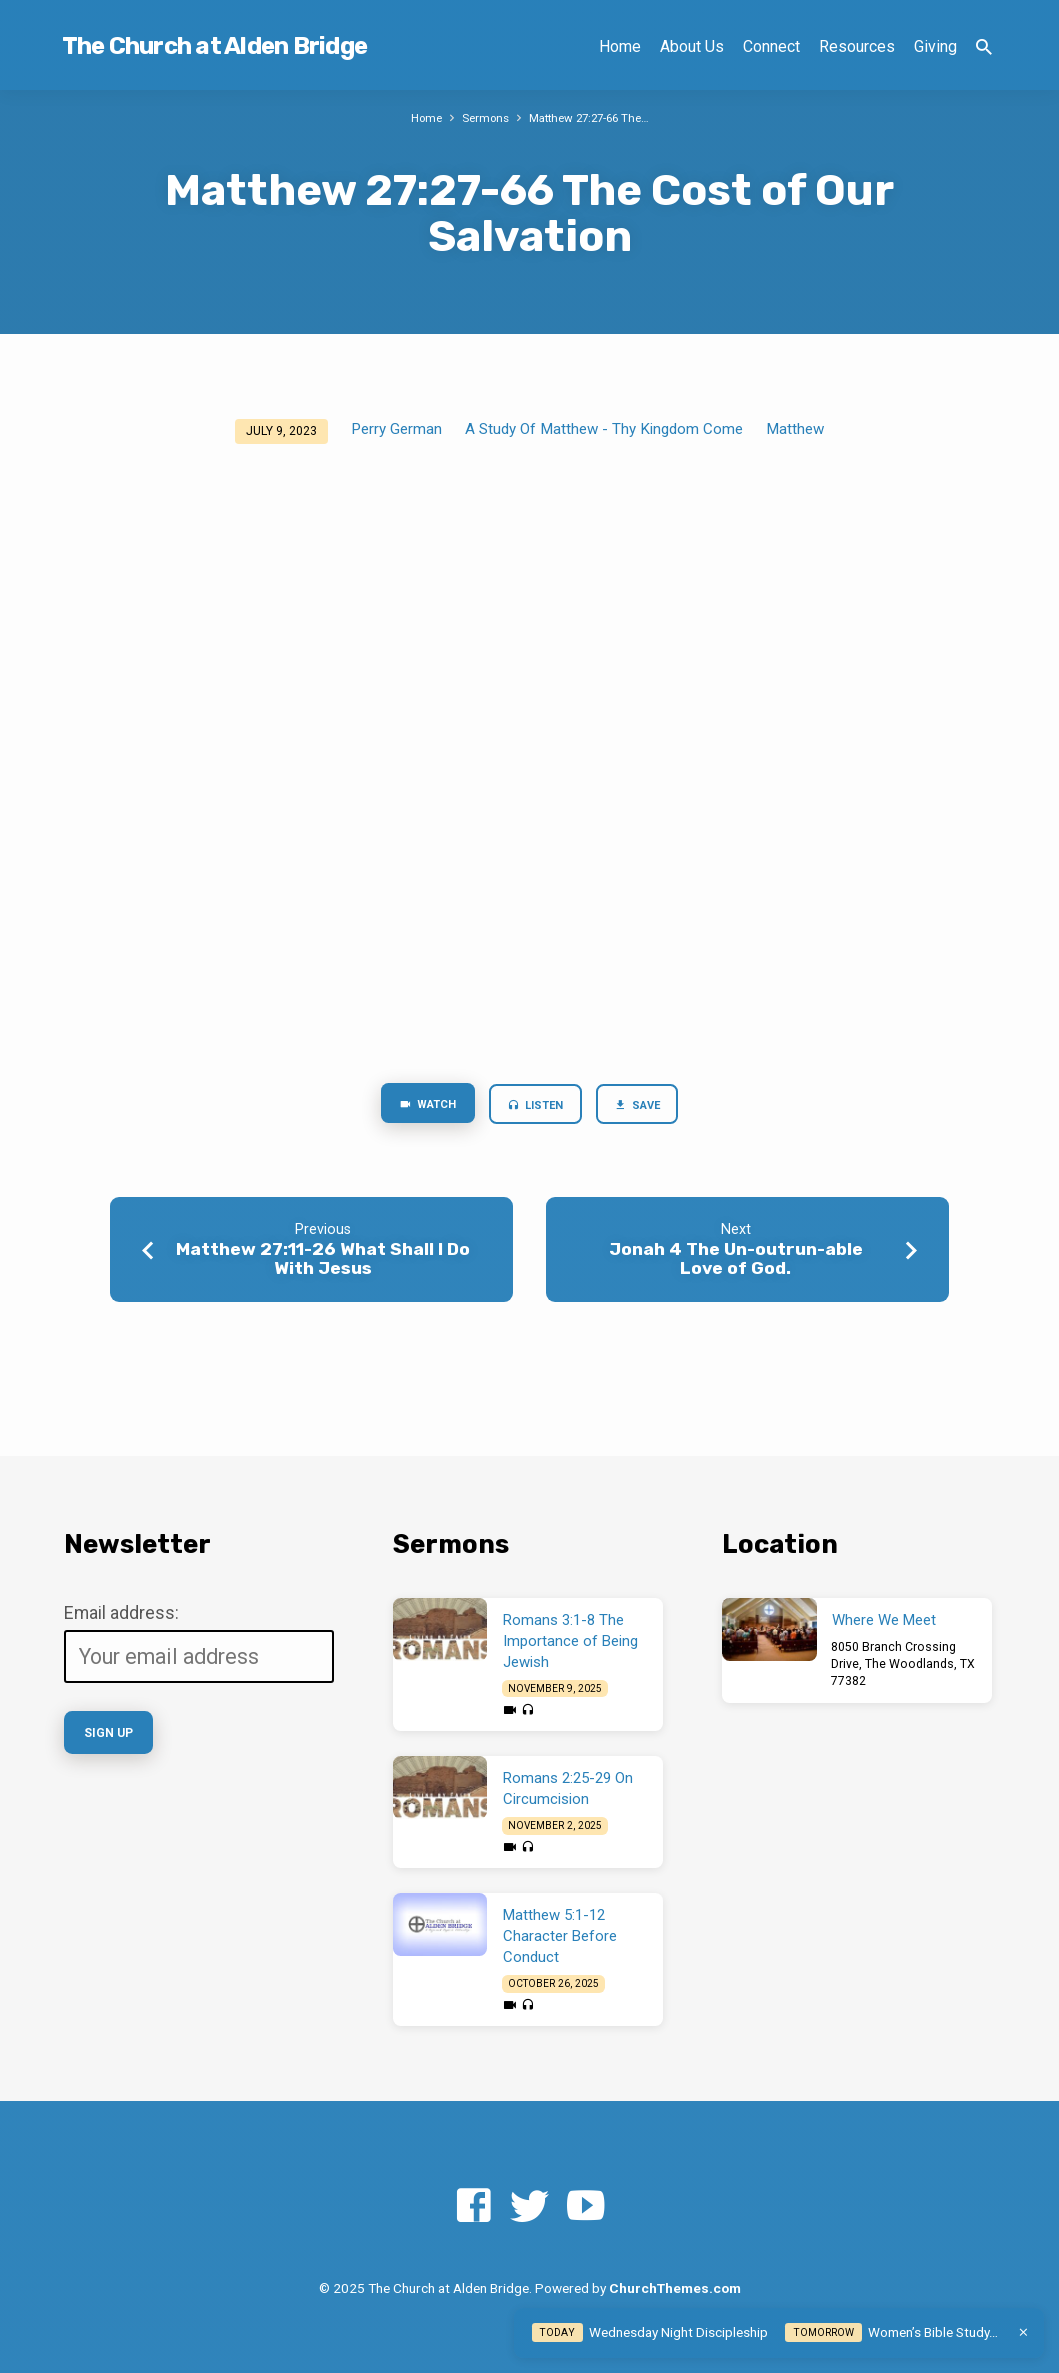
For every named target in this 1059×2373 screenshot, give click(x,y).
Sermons (481, 117)
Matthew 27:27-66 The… (593, 117)
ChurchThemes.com (675, 2288)
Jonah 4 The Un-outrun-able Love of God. (736, 1262)
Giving (935, 46)
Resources (857, 46)
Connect (771, 46)
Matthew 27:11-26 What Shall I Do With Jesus (323, 1262)
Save (646, 1107)
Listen (535, 1107)
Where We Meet (884, 1620)
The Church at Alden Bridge (215, 46)
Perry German (396, 429)
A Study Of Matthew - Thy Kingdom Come (604, 429)
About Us (692, 46)
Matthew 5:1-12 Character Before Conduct (560, 1936)
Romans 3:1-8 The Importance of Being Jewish (570, 1641)
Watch (418, 1106)
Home (620, 46)
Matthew (795, 429)
